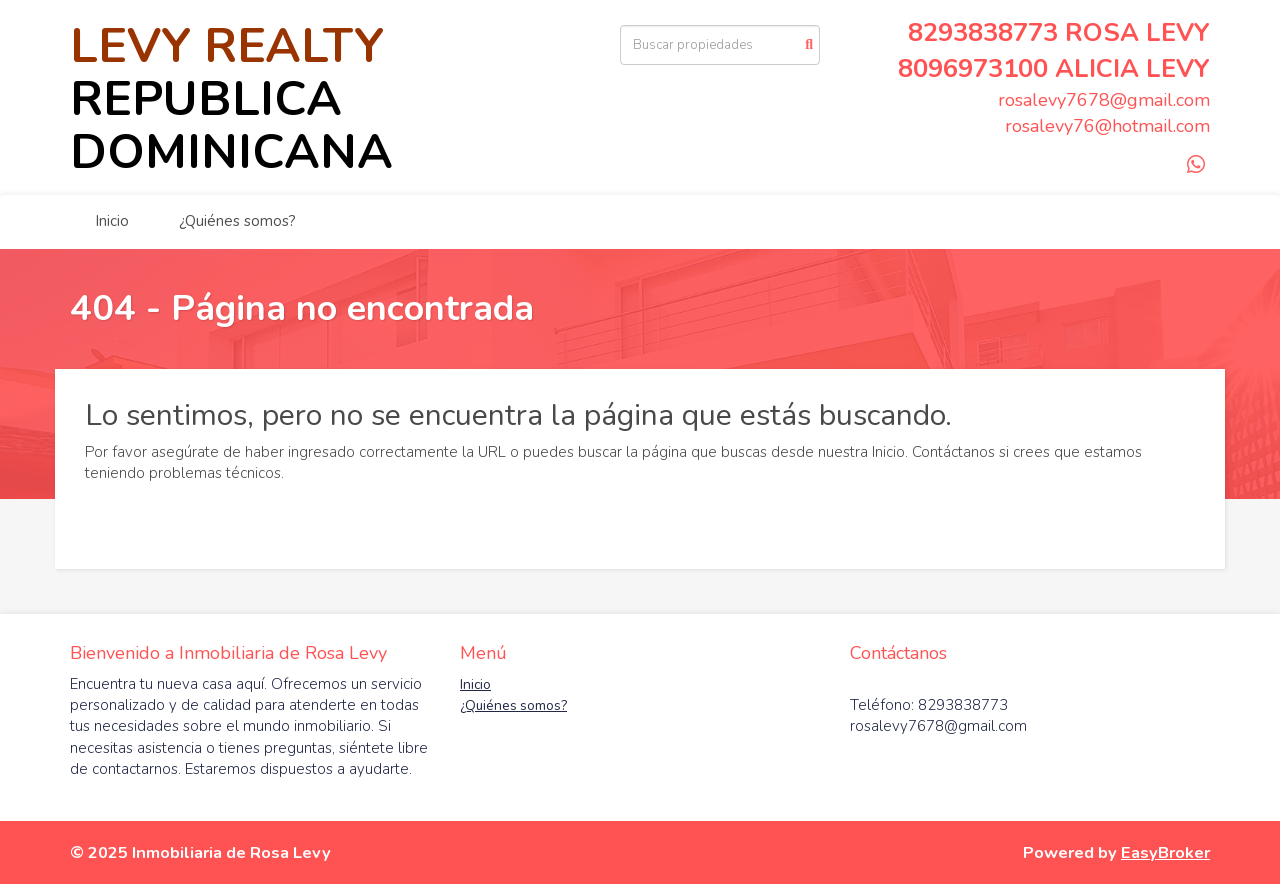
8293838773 (983, 32)
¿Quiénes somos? (237, 221)
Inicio (112, 221)
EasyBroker (1165, 852)
